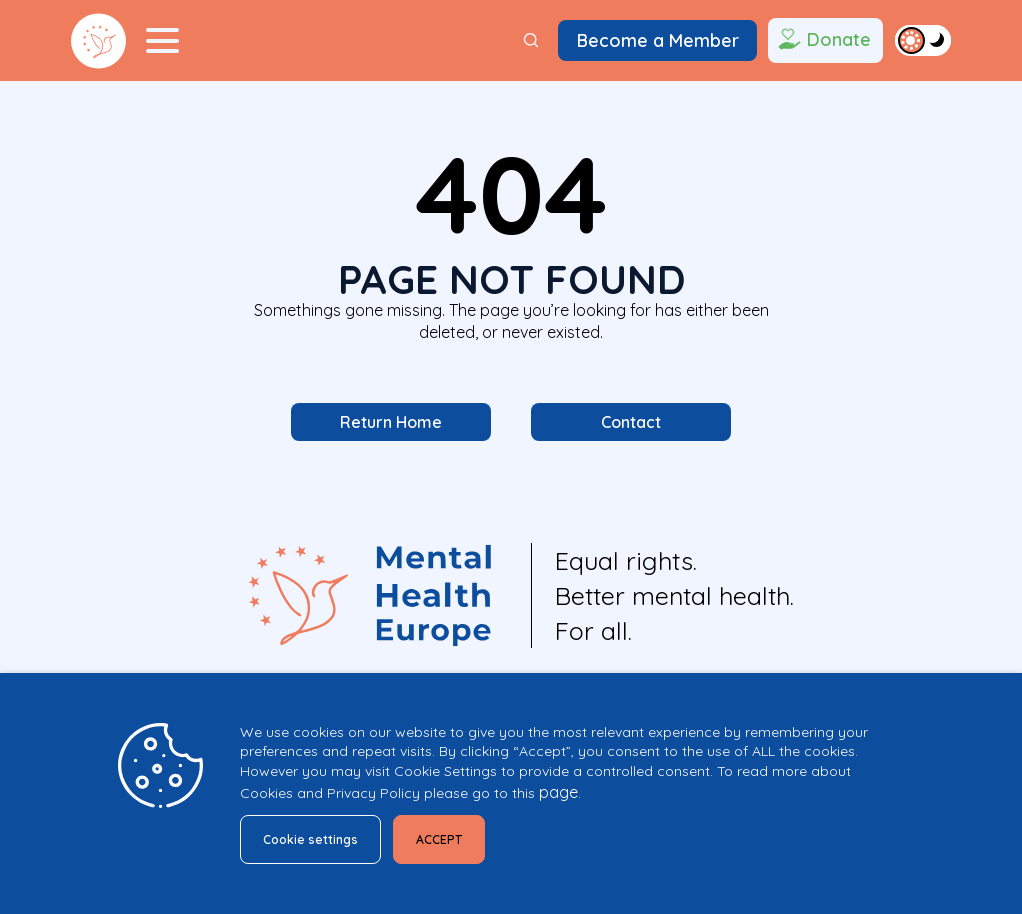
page (558, 787)
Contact (631, 424)
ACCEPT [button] (463, 836)
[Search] (531, 40)
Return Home (391, 424)
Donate (823, 41)
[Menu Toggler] (162, 41)
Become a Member (658, 40)
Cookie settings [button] (319, 836)
